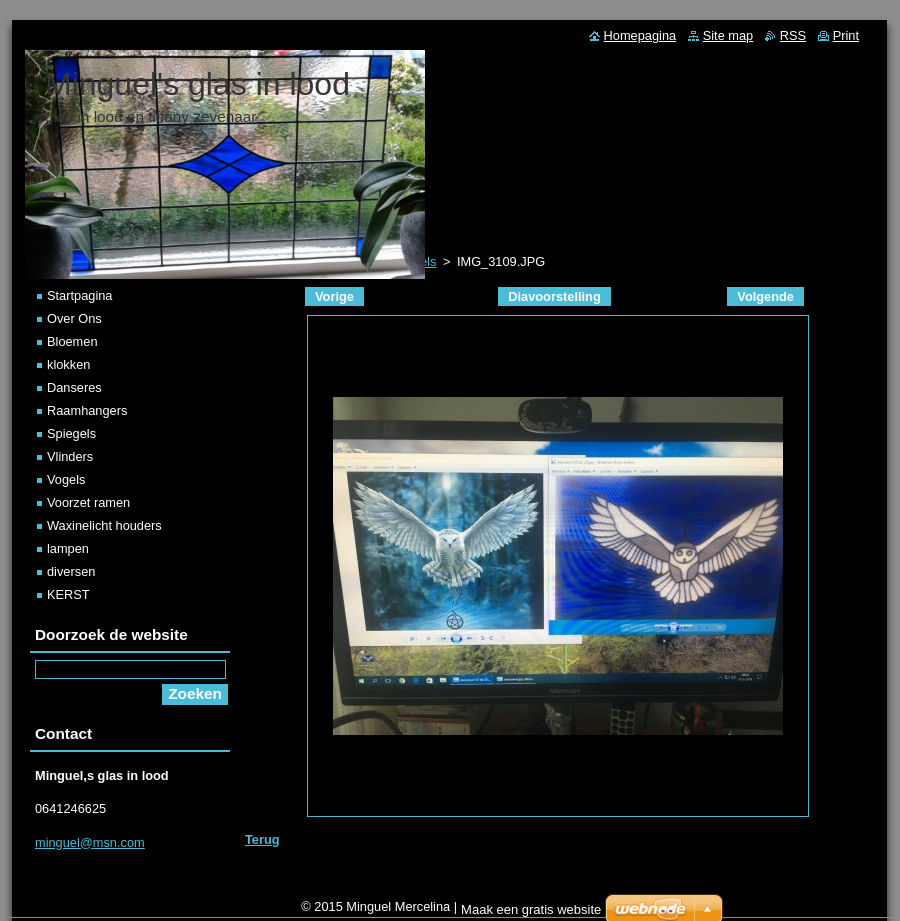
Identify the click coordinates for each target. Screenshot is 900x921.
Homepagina (640, 35)
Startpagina (79, 295)
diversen (71, 571)
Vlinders (70, 456)
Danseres (74, 387)
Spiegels (71, 433)
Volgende (765, 296)
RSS (793, 35)
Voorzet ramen (88, 502)
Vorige (334, 296)
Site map (728, 35)
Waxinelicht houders (104, 525)
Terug (262, 839)
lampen (68, 548)
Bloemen (72, 341)
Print (846, 35)
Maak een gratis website (531, 909)
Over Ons (74, 318)
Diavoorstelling (554, 296)
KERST (68, 594)
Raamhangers (87, 410)
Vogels (66, 479)
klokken (68, 364)
